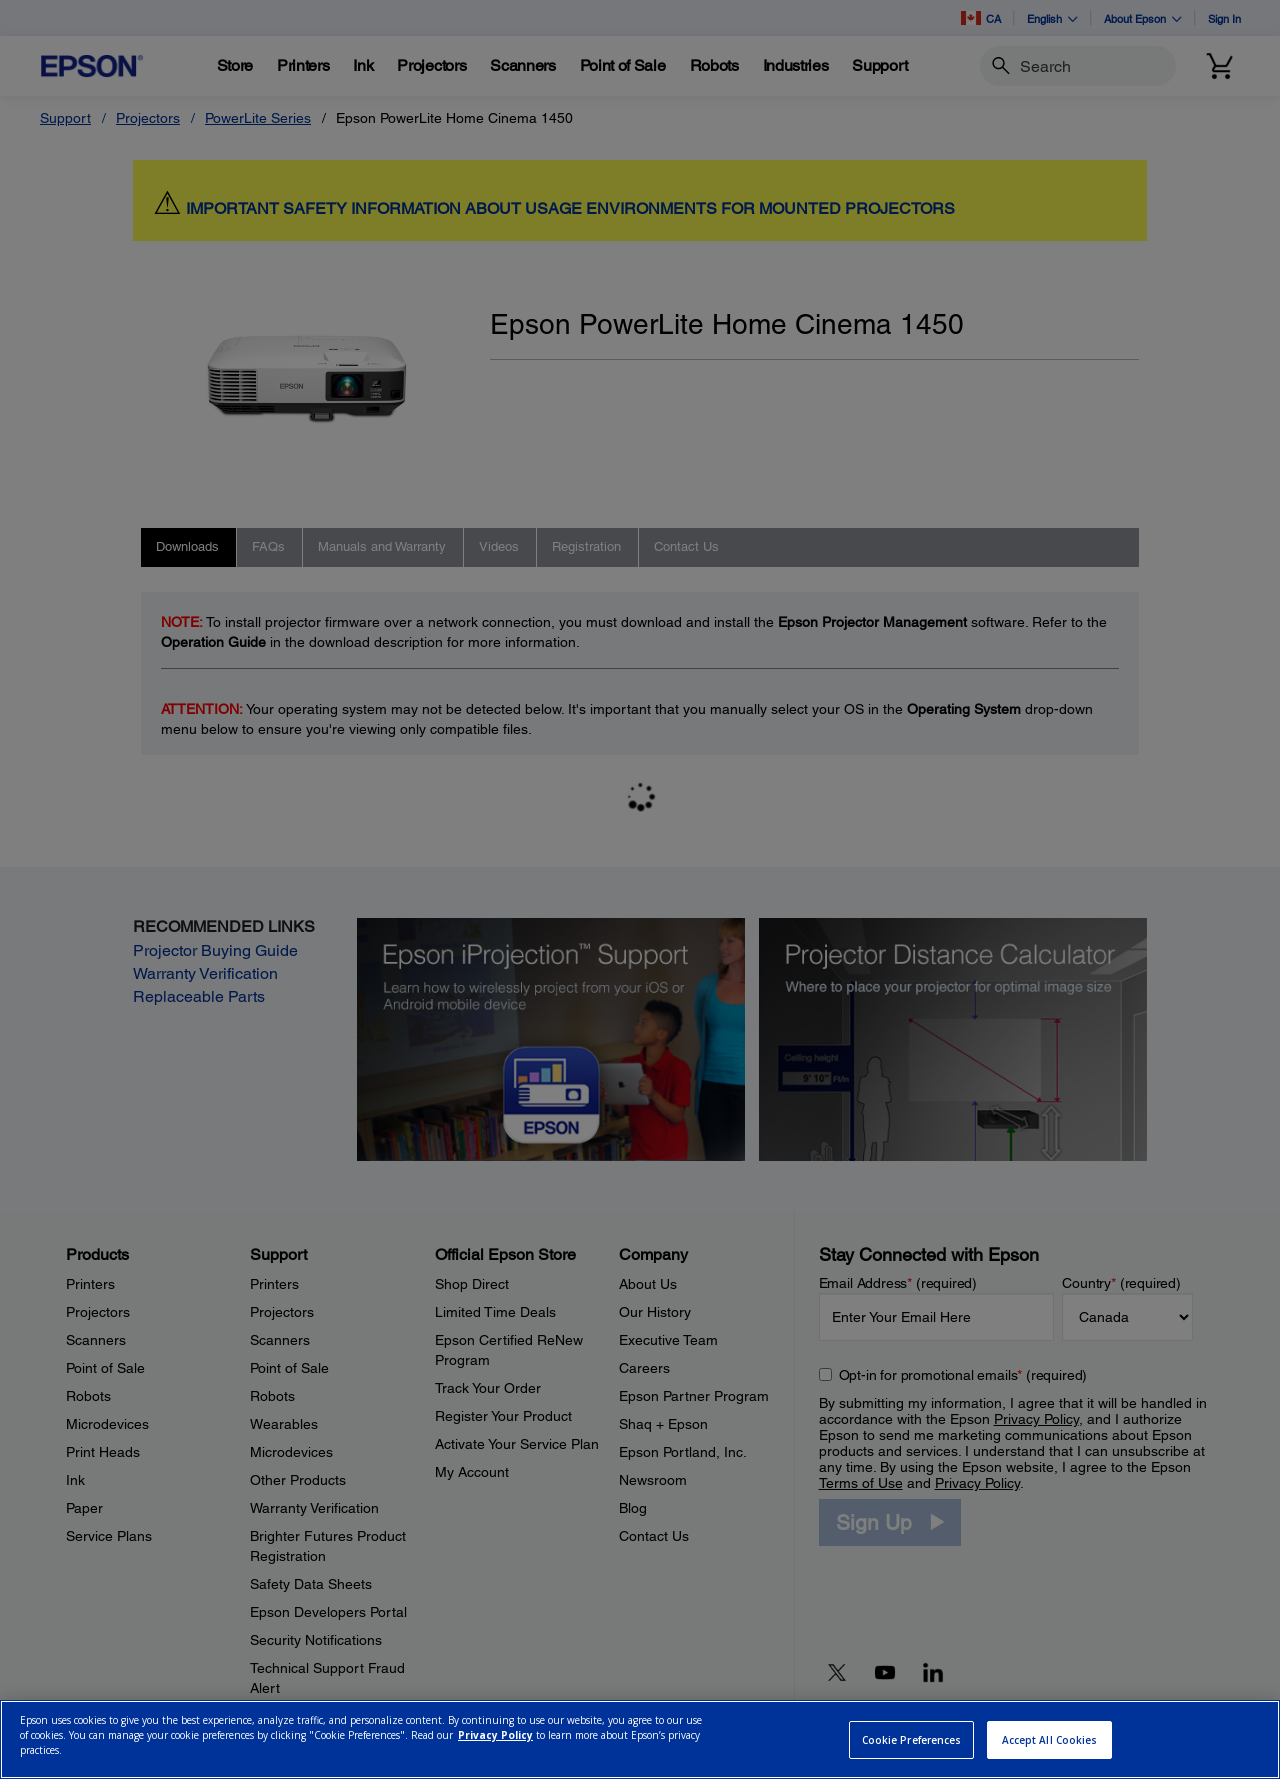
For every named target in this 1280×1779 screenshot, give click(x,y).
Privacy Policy (495, 1735)
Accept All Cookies (1050, 1740)
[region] (640, 1739)
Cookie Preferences (912, 1740)
